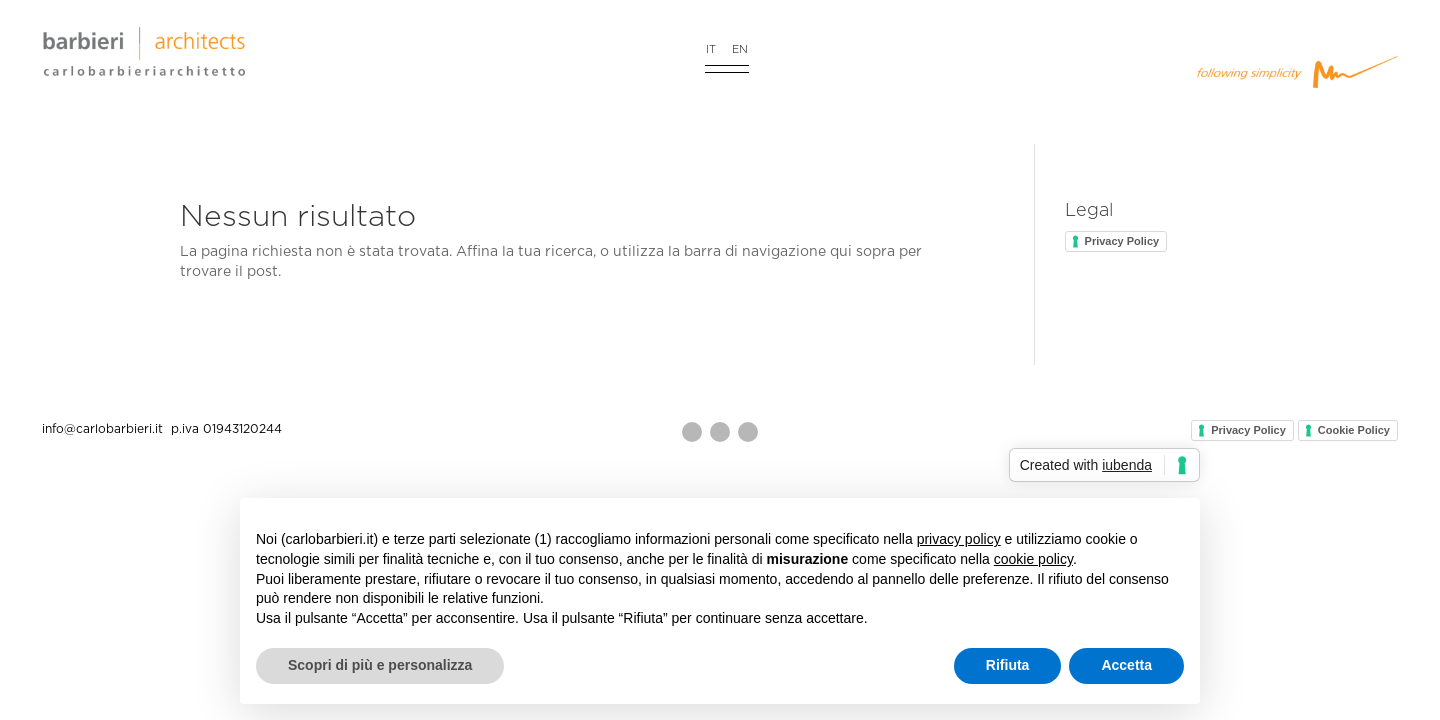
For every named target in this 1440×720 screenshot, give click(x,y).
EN (740, 49)
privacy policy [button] (959, 539)
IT (711, 49)
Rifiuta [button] (1008, 665)
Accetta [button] (1126, 665)
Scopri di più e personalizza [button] (380, 665)
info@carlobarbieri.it (104, 429)
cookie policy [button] (1033, 559)
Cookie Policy (1354, 430)
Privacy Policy (1122, 241)
